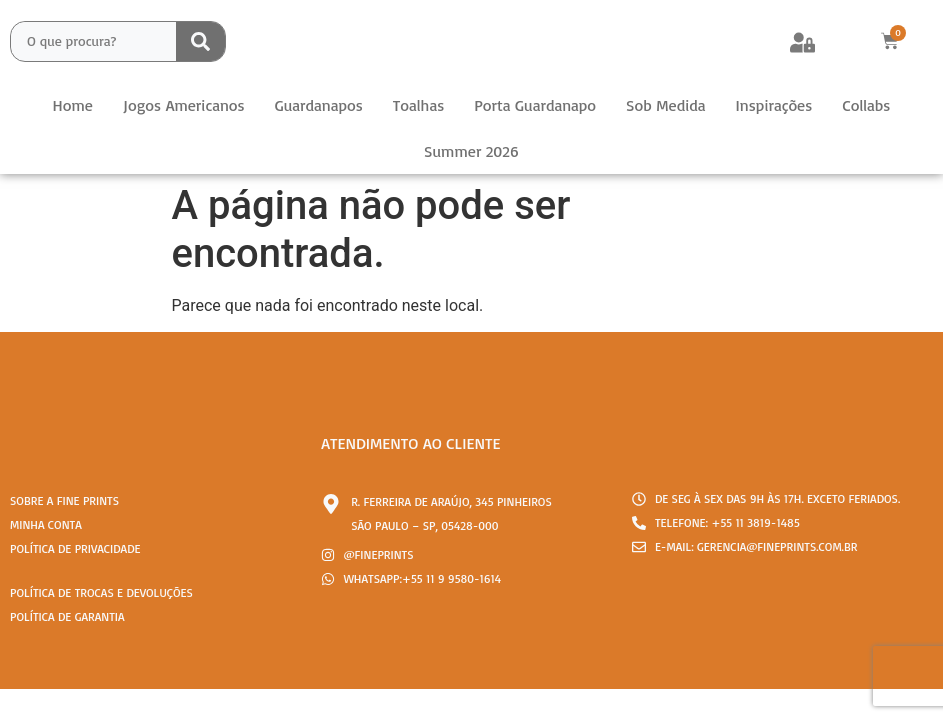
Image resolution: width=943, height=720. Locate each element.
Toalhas (418, 105)
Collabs (866, 105)
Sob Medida (665, 105)
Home (73, 105)
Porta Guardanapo (535, 105)
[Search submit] (200, 41)
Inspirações (774, 105)
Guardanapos (319, 105)
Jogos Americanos (184, 105)
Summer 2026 (471, 151)
